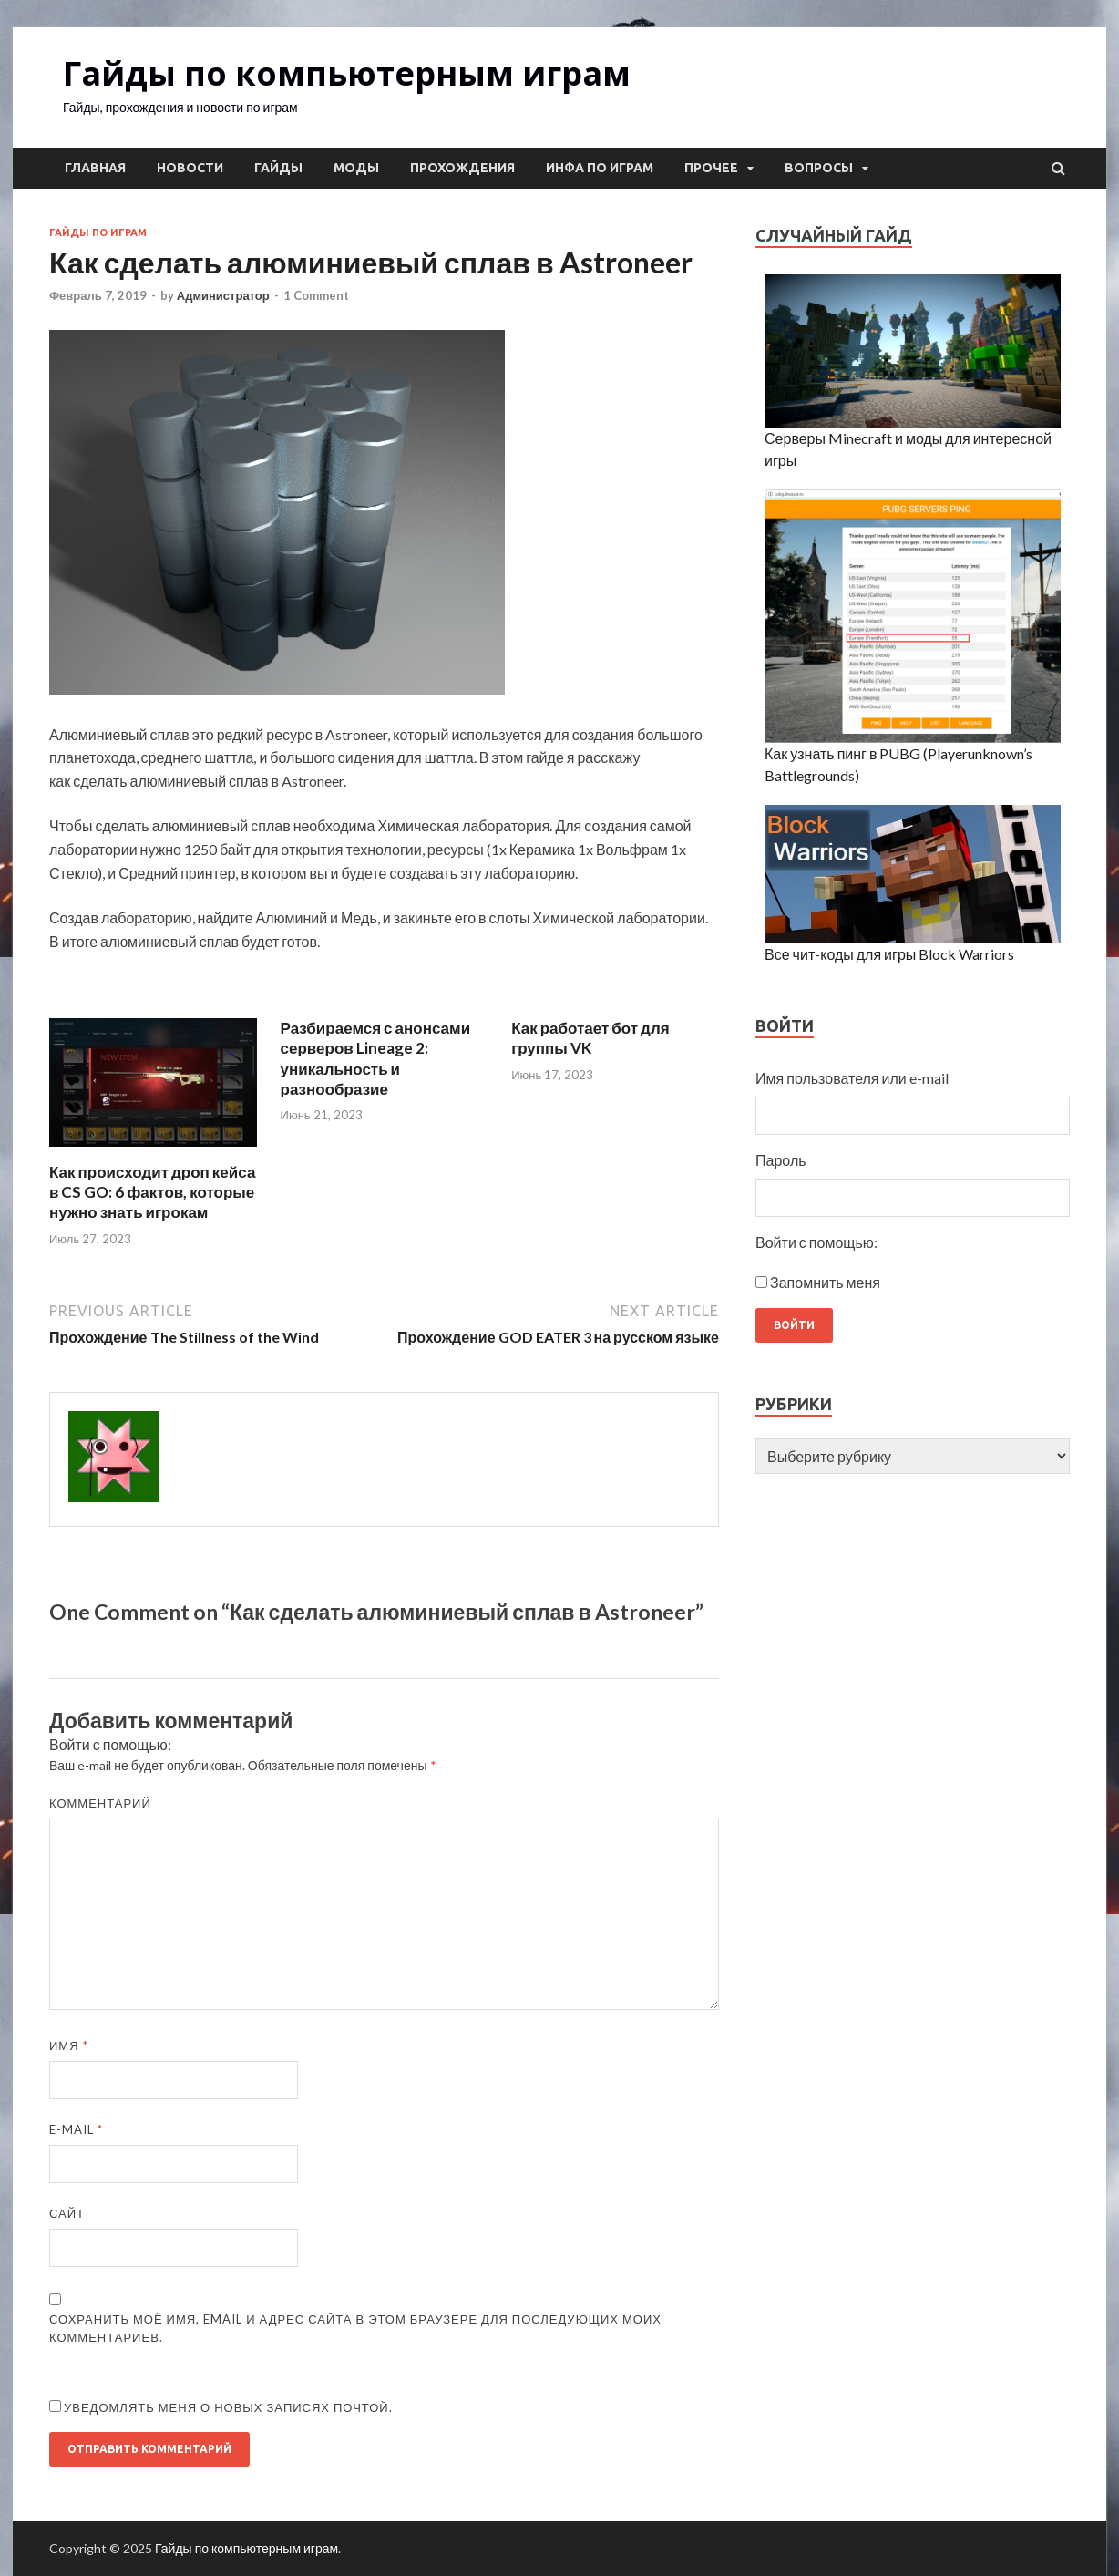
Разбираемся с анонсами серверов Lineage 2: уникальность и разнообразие (376, 1057)
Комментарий (100, 1803)
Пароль (780, 1160)
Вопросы (819, 167)
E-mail (76, 2129)
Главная (95, 167)
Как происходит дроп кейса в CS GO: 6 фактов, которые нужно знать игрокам (152, 1191)
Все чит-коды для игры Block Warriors (889, 954)
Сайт (67, 2213)
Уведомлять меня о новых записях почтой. (228, 2407)
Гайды (278, 167)
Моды (356, 167)
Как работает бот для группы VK (590, 1037)
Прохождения (462, 167)
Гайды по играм (98, 232)
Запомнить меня (825, 1282)
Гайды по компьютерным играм (347, 73)
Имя (68, 2045)
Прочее (711, 167)
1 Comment (316, 295)
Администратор (223, 295)
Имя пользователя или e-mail (852, 1078)
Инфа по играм (599, 167)
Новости (190, 167)
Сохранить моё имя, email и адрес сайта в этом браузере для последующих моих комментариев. (355, 2328)
